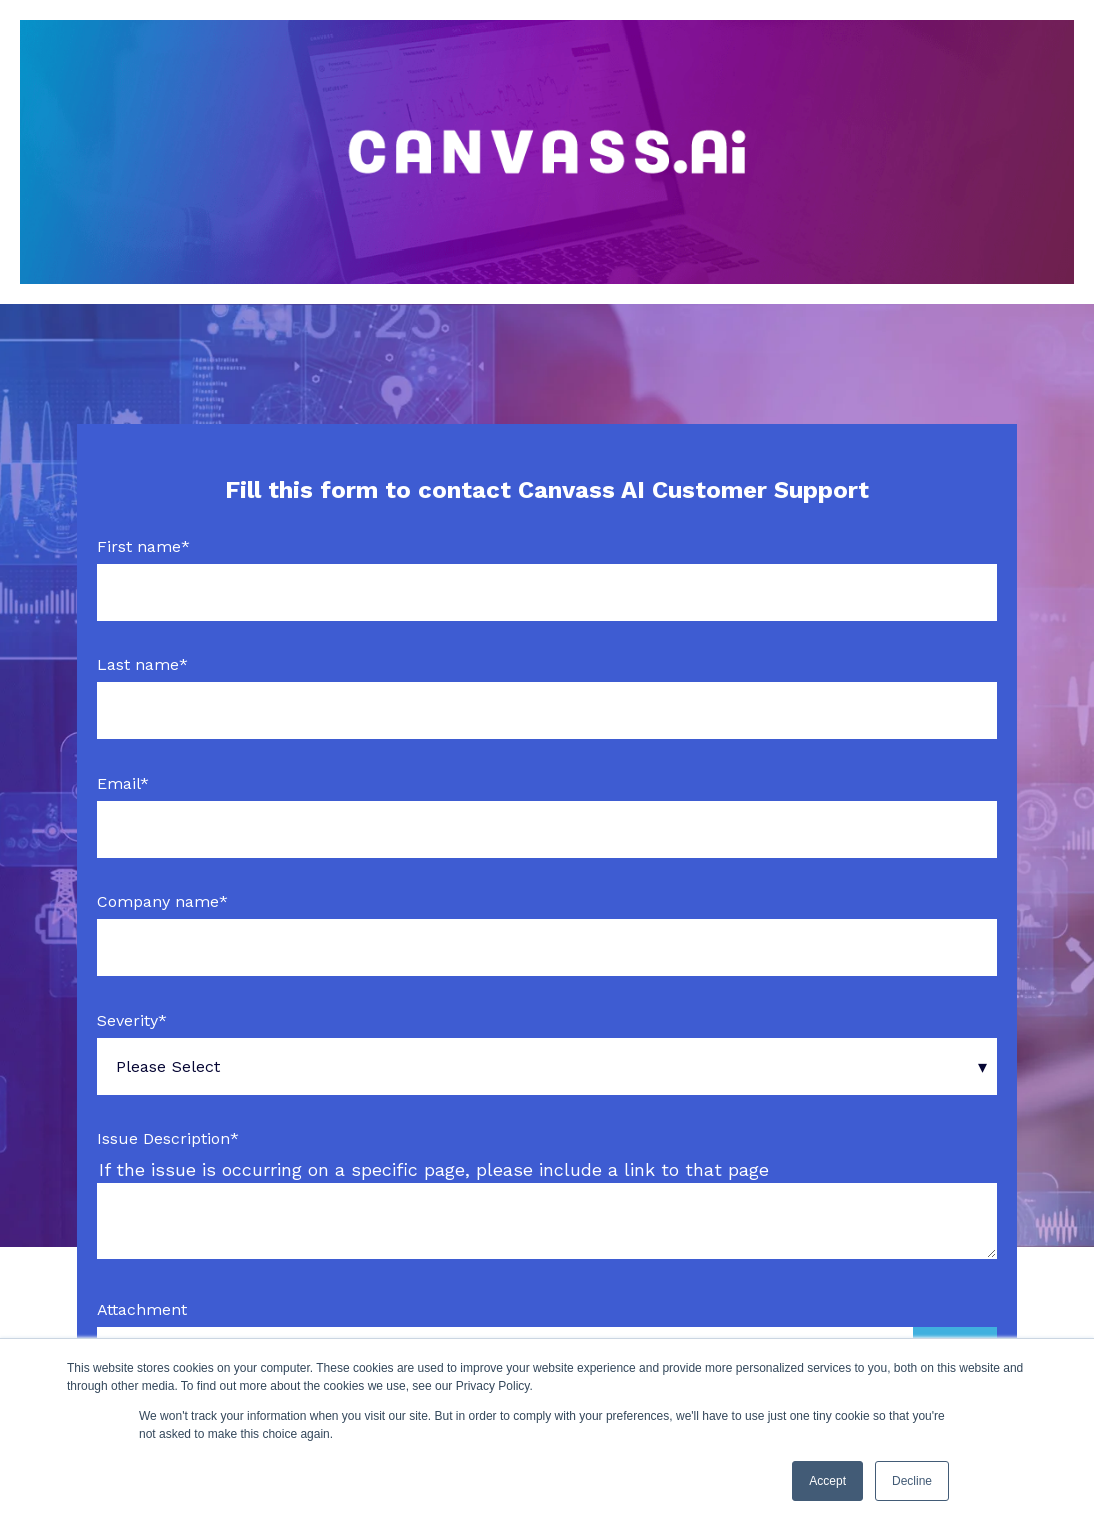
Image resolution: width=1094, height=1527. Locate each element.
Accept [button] (827, 1481)
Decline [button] (912, 1481)
